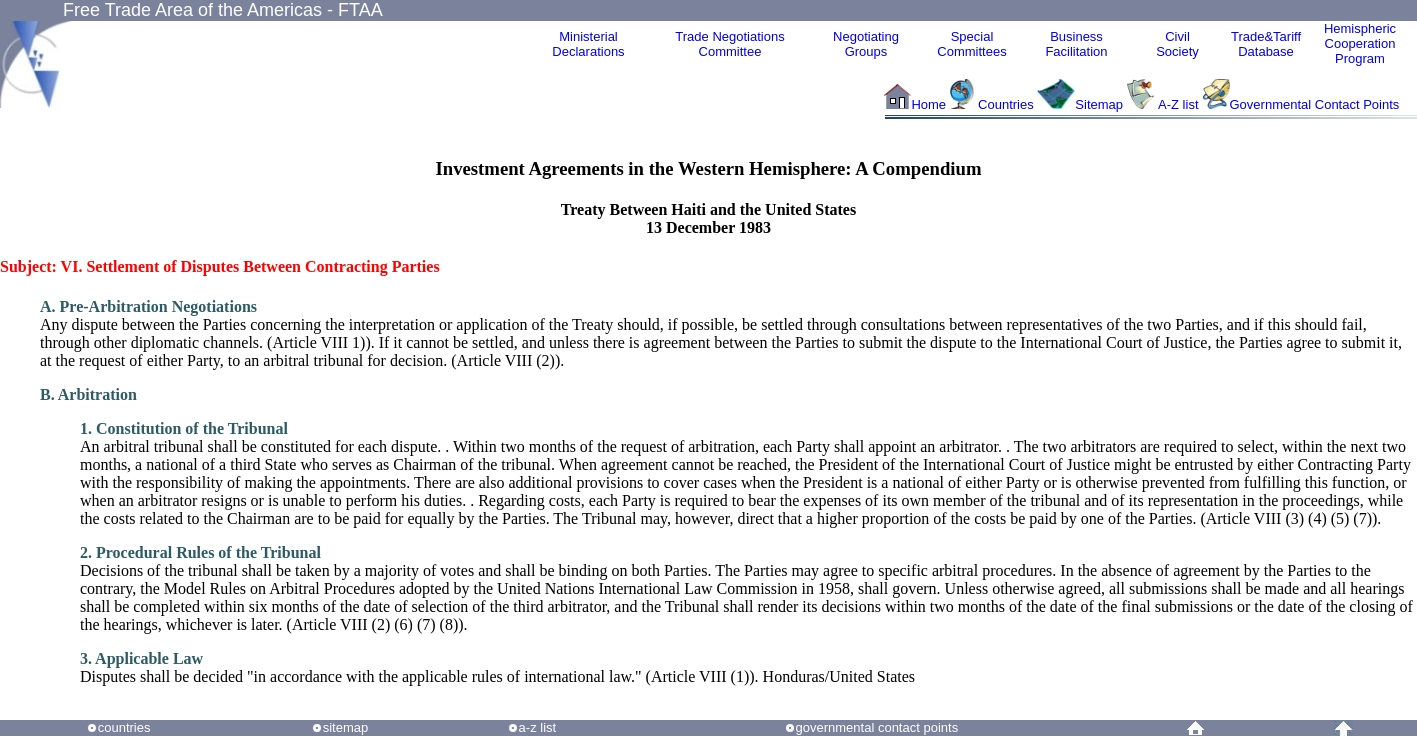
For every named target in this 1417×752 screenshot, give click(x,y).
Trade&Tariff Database (1266, 44)
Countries (1007, 104)
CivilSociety (1177, 44)
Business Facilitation (1076, 44)
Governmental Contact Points (1315, 104)
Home (928, 104)
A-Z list (1178, 104)
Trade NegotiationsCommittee (729, 44)
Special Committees (971, 44)
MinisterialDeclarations (588, 44)
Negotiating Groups (866, 44)
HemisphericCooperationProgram (1360, 43)
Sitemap (1099, 104)
